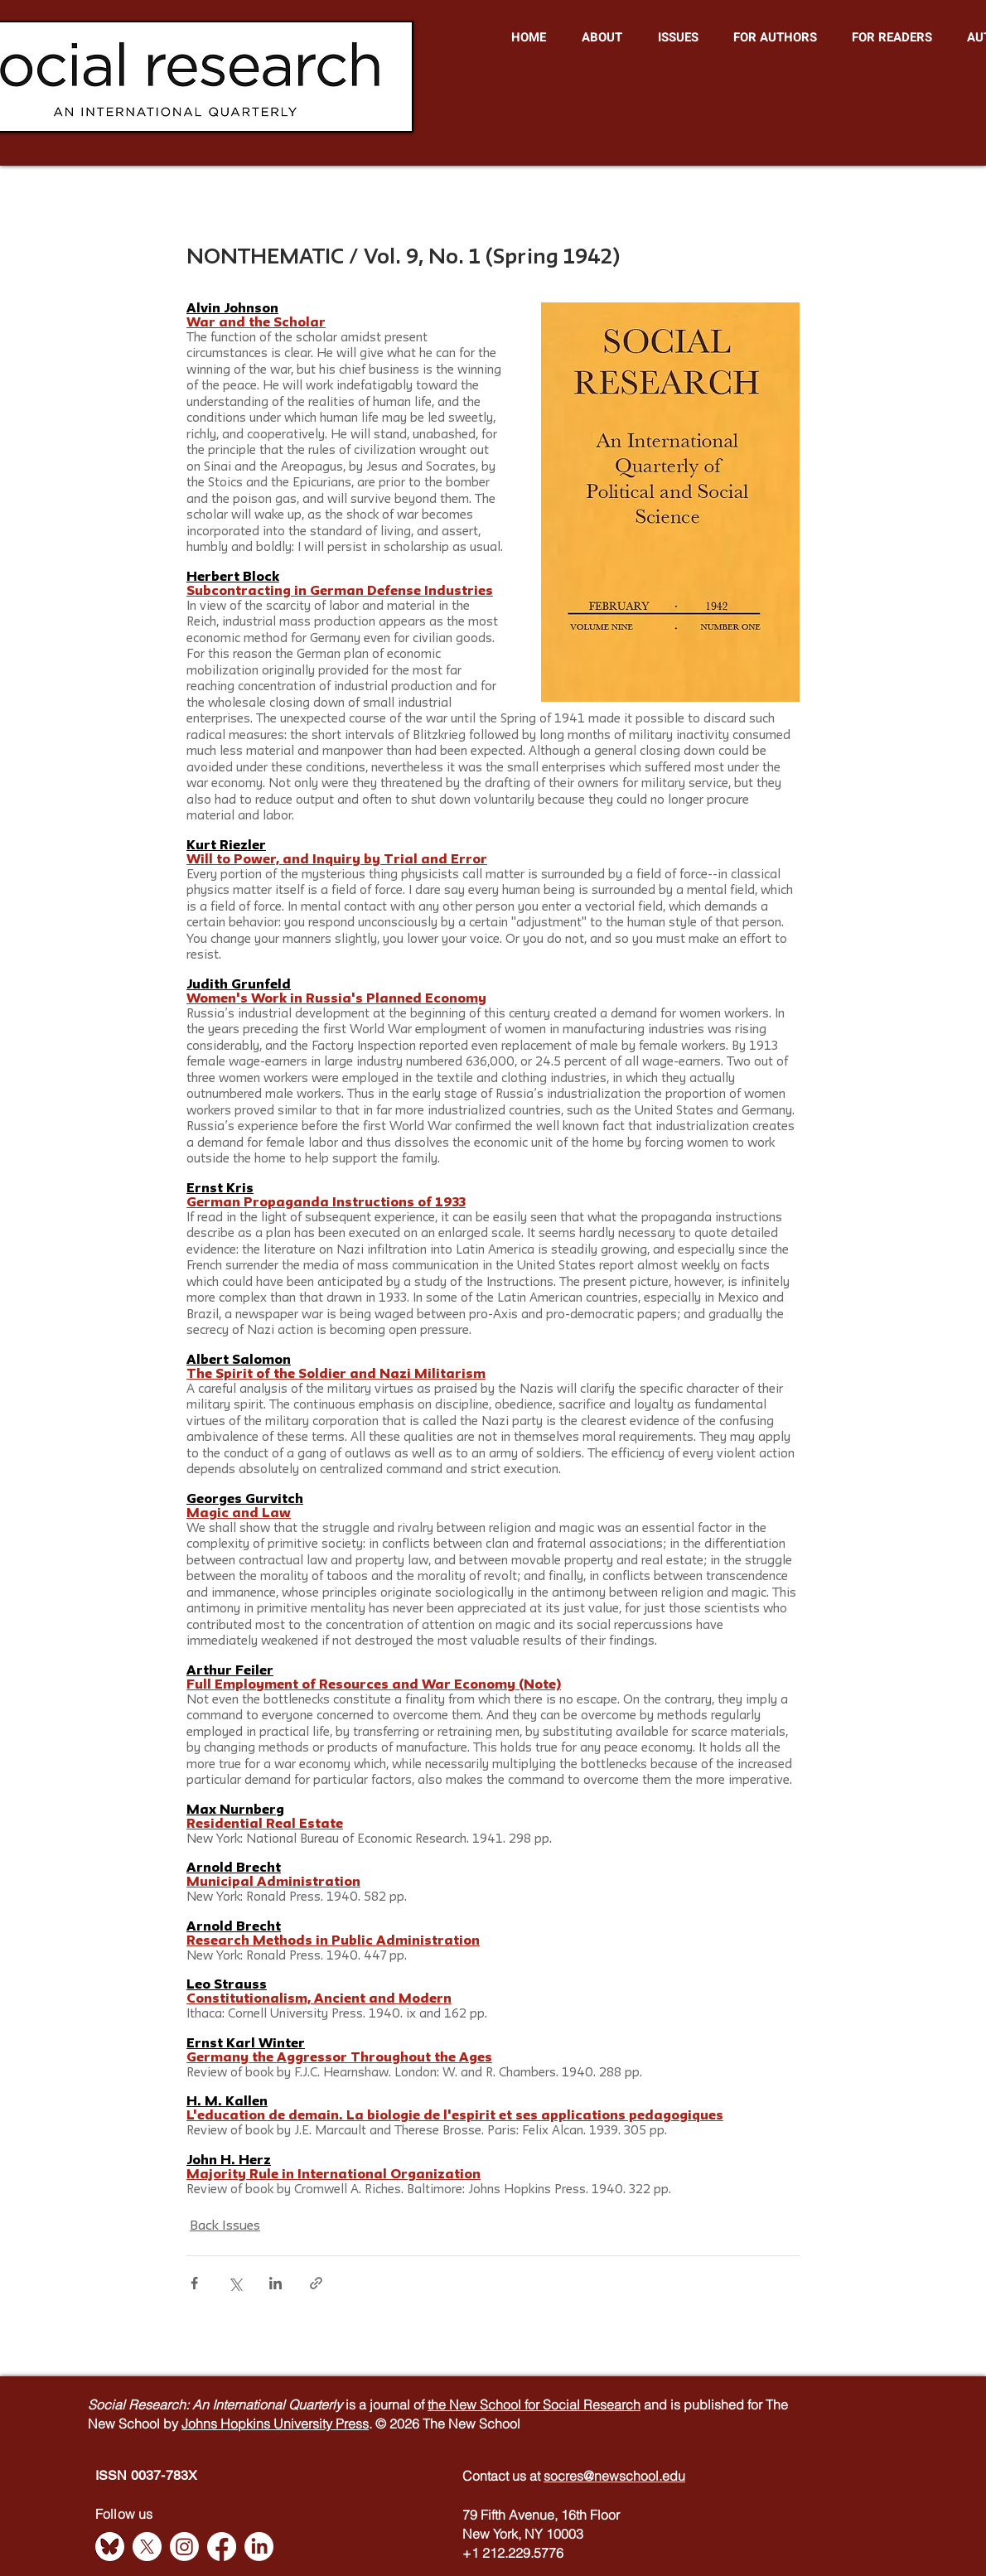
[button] (601, 37)
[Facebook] (221, 2546)
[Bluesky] (109, 2546)
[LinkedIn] (258, 2546)
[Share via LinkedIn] (275, 2283)
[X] (147, 2546)
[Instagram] (184, 2546)
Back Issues (225, 2226)
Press (352, 2423)
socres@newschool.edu (614, 2475)
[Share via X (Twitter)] (235, 2283)
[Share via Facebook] (194, 2283)
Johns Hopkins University (258, 2423)
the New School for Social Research (534, 2404)
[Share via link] (316, 2283)
